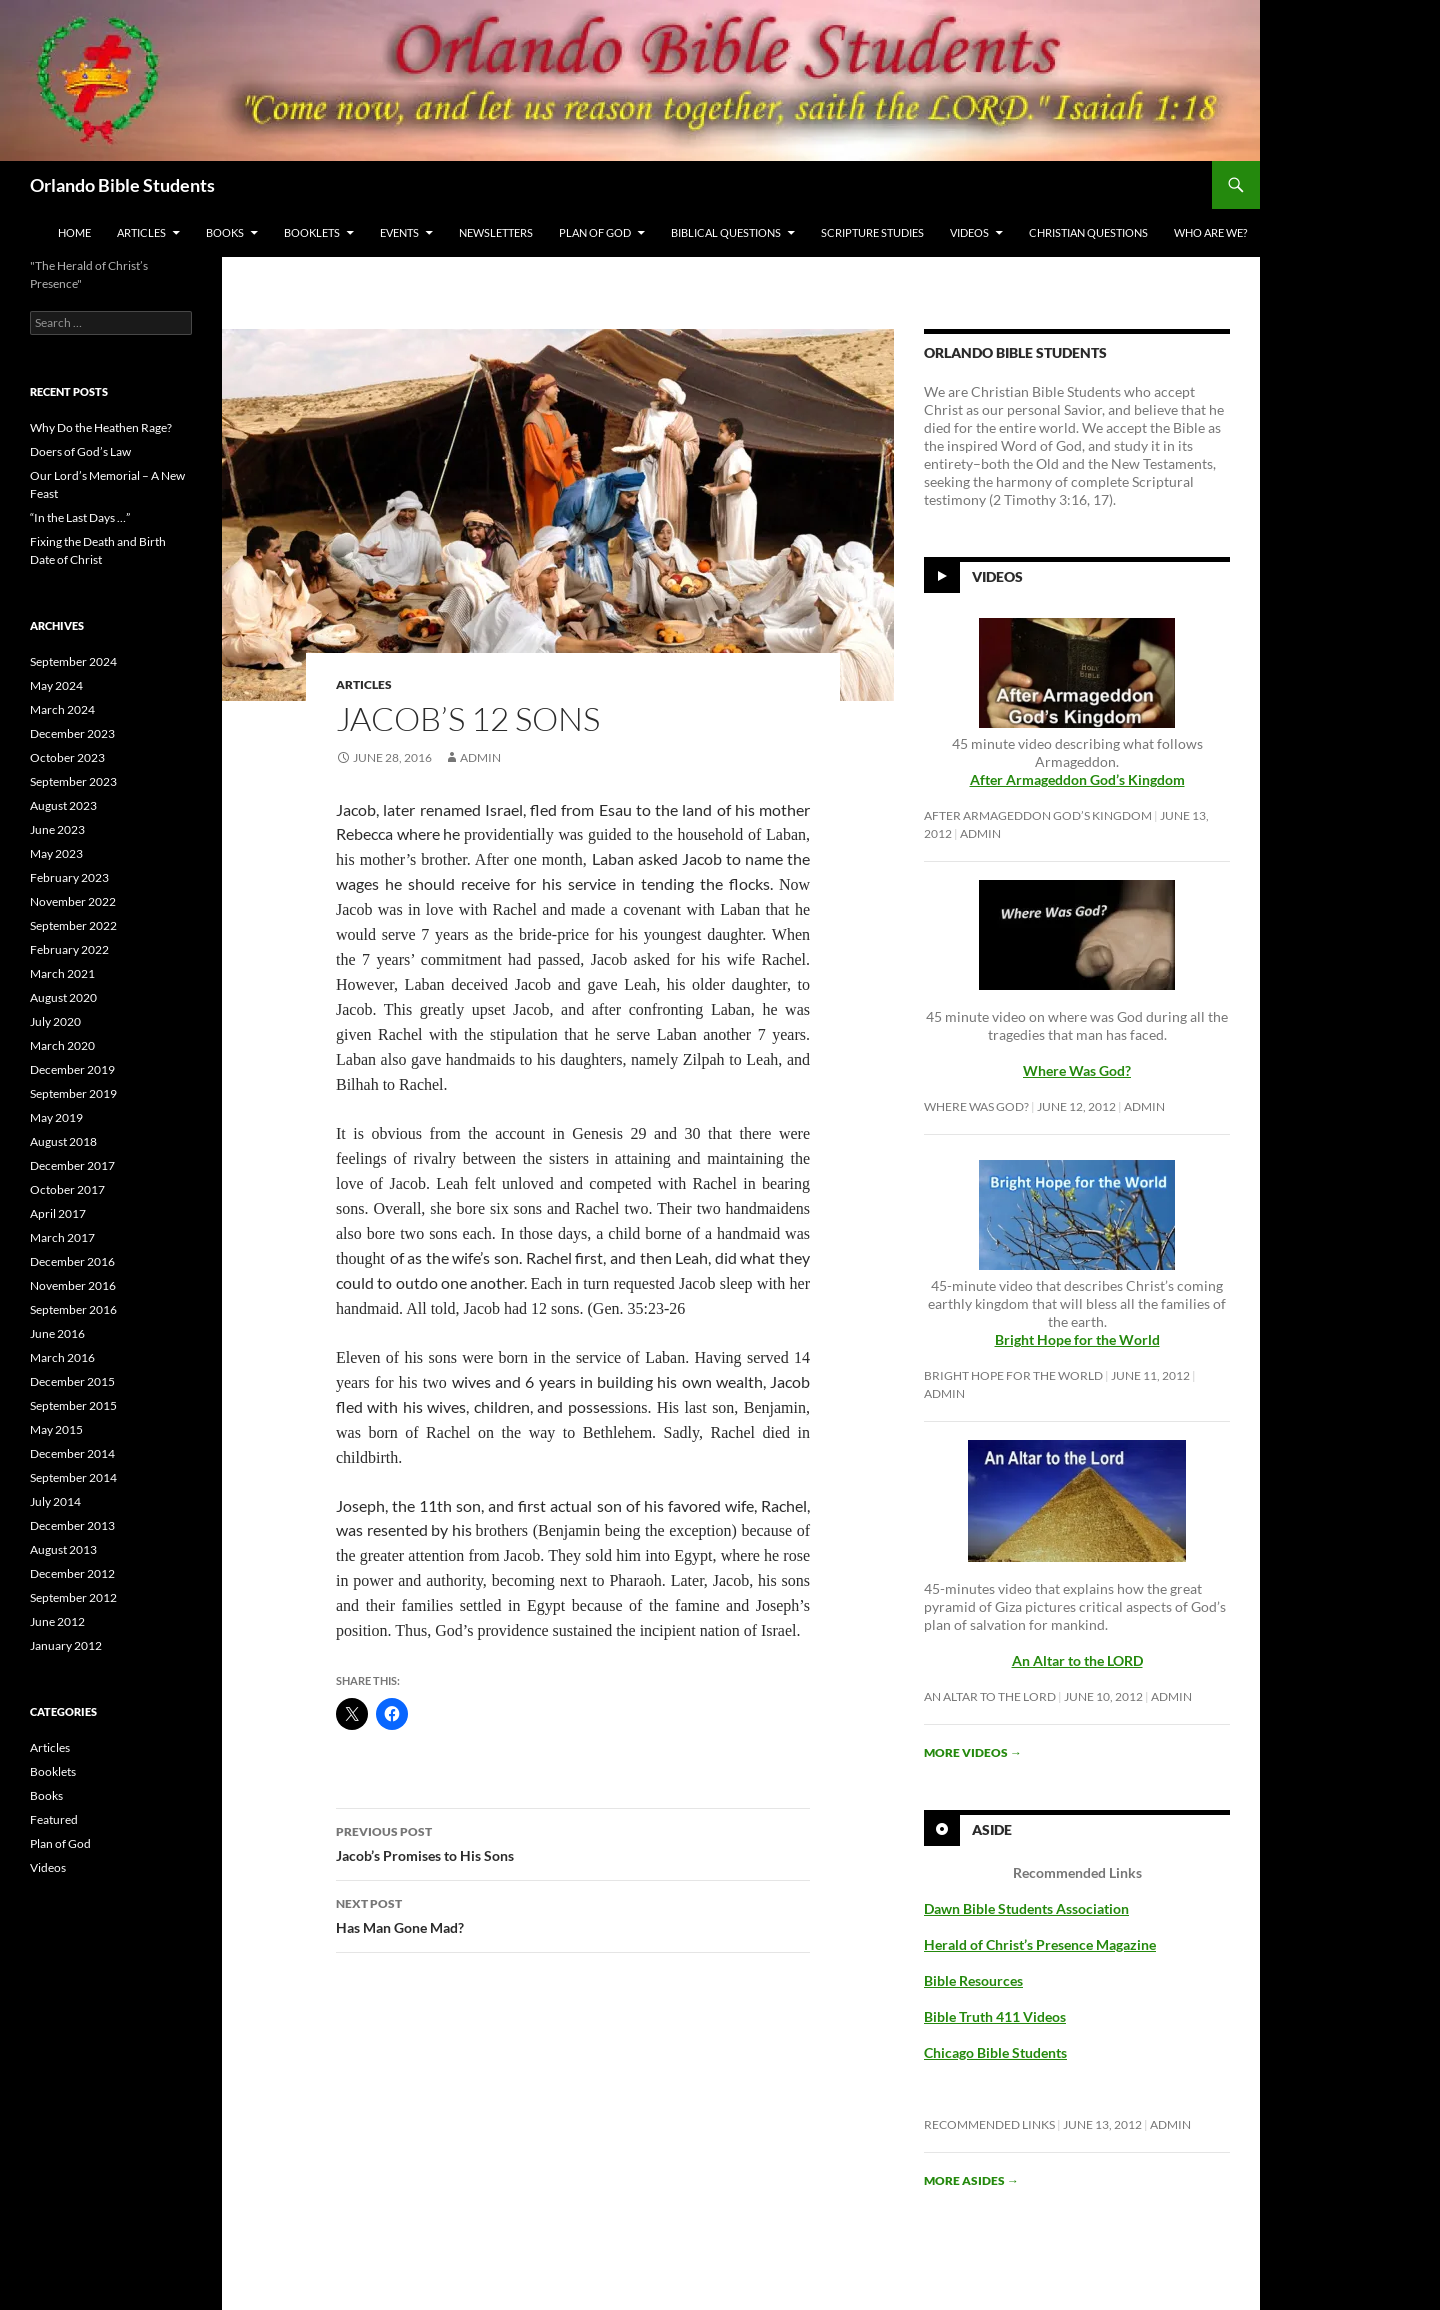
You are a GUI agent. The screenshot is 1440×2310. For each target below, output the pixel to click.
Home (74, 232)
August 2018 (63, 1141)
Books (225, 232)
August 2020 (63, 997)
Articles (141, 232)
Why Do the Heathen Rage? (101, 427)
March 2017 (62, 1237)
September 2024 (73, 661)
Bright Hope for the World (1013, 1375)
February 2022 (69, 949)
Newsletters (496, 232)
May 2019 (56, 1117)
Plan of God (595, 232)
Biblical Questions (726, 232)
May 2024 (56, 685)
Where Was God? (976, 1106)
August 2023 (63, 805)
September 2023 (73, 781)
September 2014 (73, 1477)
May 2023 (56, 853)
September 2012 (73, 1597)
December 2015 (72, 1381)
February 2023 (69, 877)
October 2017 (67, 1189)
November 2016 (73, 1285)
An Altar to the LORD (990, 1696)
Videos (969, 232)
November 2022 (73, 901)
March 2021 (62, 973)
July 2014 (55, 1501)
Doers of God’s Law (80, 451)
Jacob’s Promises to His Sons (573, 1842)
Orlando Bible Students (122, 185)
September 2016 (73, 1309)
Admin (480, 757)
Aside (992, 1829)
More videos (973, 1752)
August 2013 (63, 1549)
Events (399, 232)
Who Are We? (1210, 232)
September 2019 (73, 1093)
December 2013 (72, 1525)
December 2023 (72, 733)
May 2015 (56, 1429)
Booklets (312, 232)
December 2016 (72, 1261)
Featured (54, 1819)
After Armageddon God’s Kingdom (1077, 779)
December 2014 (72, 1453)
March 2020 (62, 1045)
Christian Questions (1088, 232)
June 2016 (57, 1333)
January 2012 (66, 1645)
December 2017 (72, 1165)
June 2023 (57, 829)
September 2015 (73, 1405)
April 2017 (58, 1213)
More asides (971, 2180)
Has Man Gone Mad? (573, 1914)
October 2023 (67, 757)
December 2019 (72, 1069)
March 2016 (62, 1357)
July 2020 (55, 1021)
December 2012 (72, 1573)
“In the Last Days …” (80, 517)
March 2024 (62, 709)
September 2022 (73, 925)
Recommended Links (989, 2124)
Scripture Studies (872, 232)
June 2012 (57, 1621)
